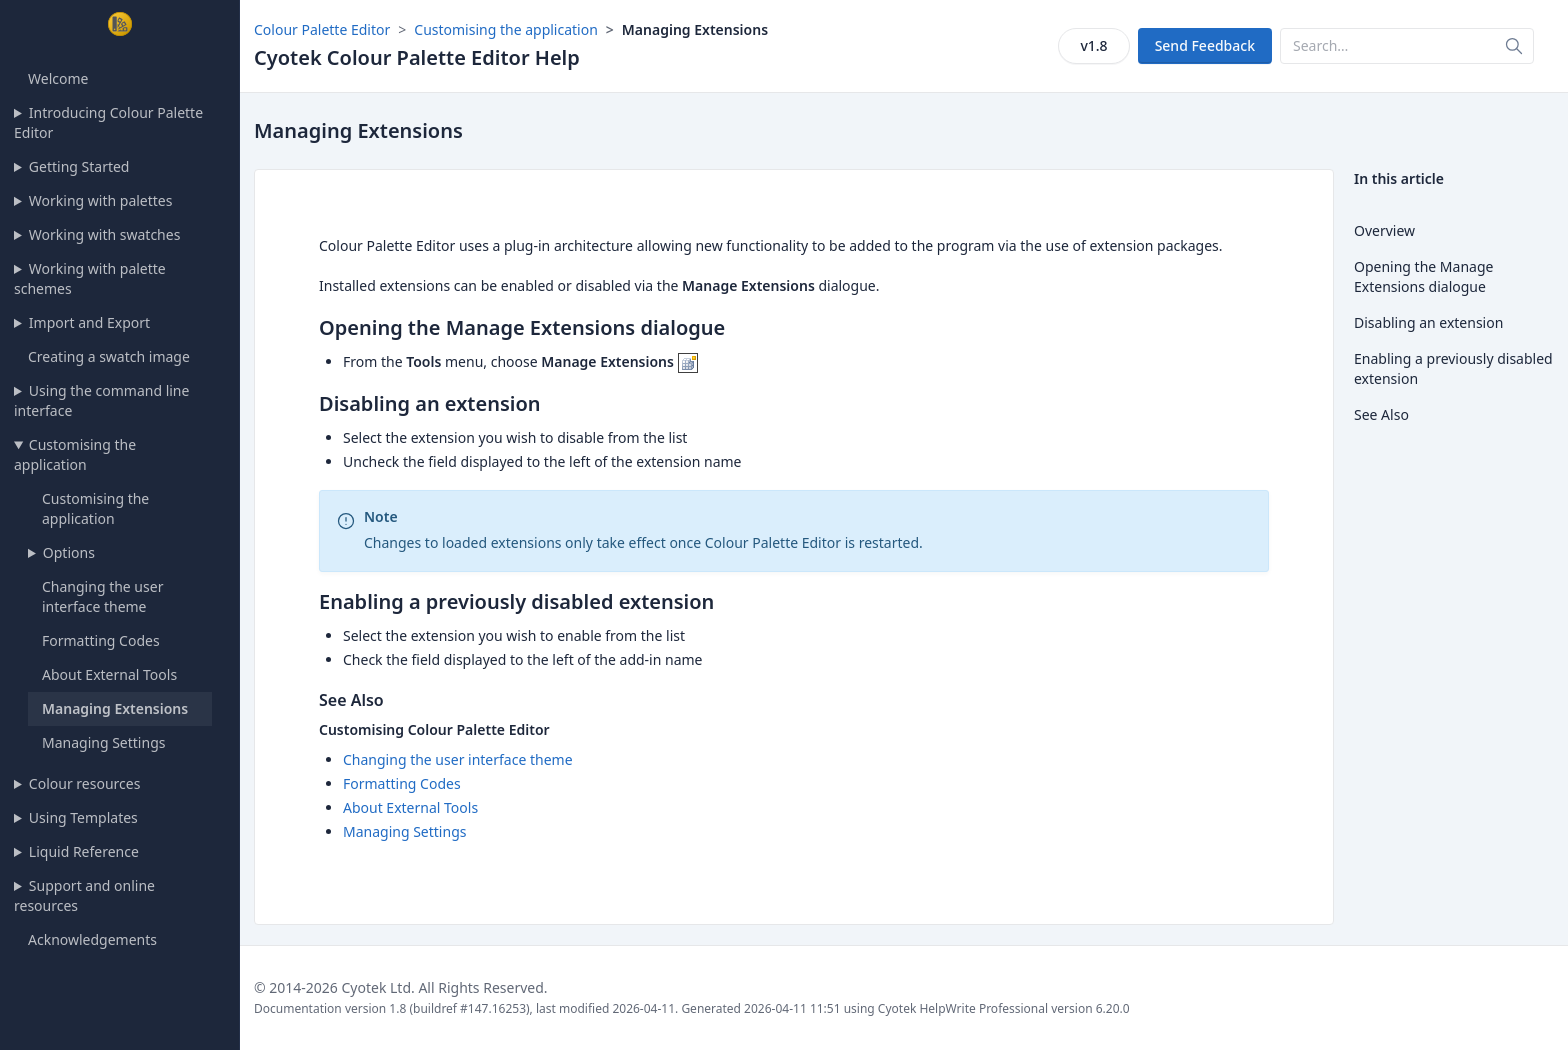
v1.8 (1093, 45)
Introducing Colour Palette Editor (108, 122)
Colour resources (85, 783)
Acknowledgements (92, 939)
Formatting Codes (101, 640)
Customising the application (75, 454)
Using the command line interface (101, 400)
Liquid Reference (84, 851)
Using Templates (83, 817)
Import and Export (89, 322)
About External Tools (109, 674)
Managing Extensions (115, 708)
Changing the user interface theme (102, 596)
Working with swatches (105, 234)
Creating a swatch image (109, 356)
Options (69, 552)
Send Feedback (1205, 45)
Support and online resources (84, 895)
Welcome (58, 78)
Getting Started (79, 166)
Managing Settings (103, 742)
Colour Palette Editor (322, 29)
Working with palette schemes (90, 278)
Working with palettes (101, 200)
